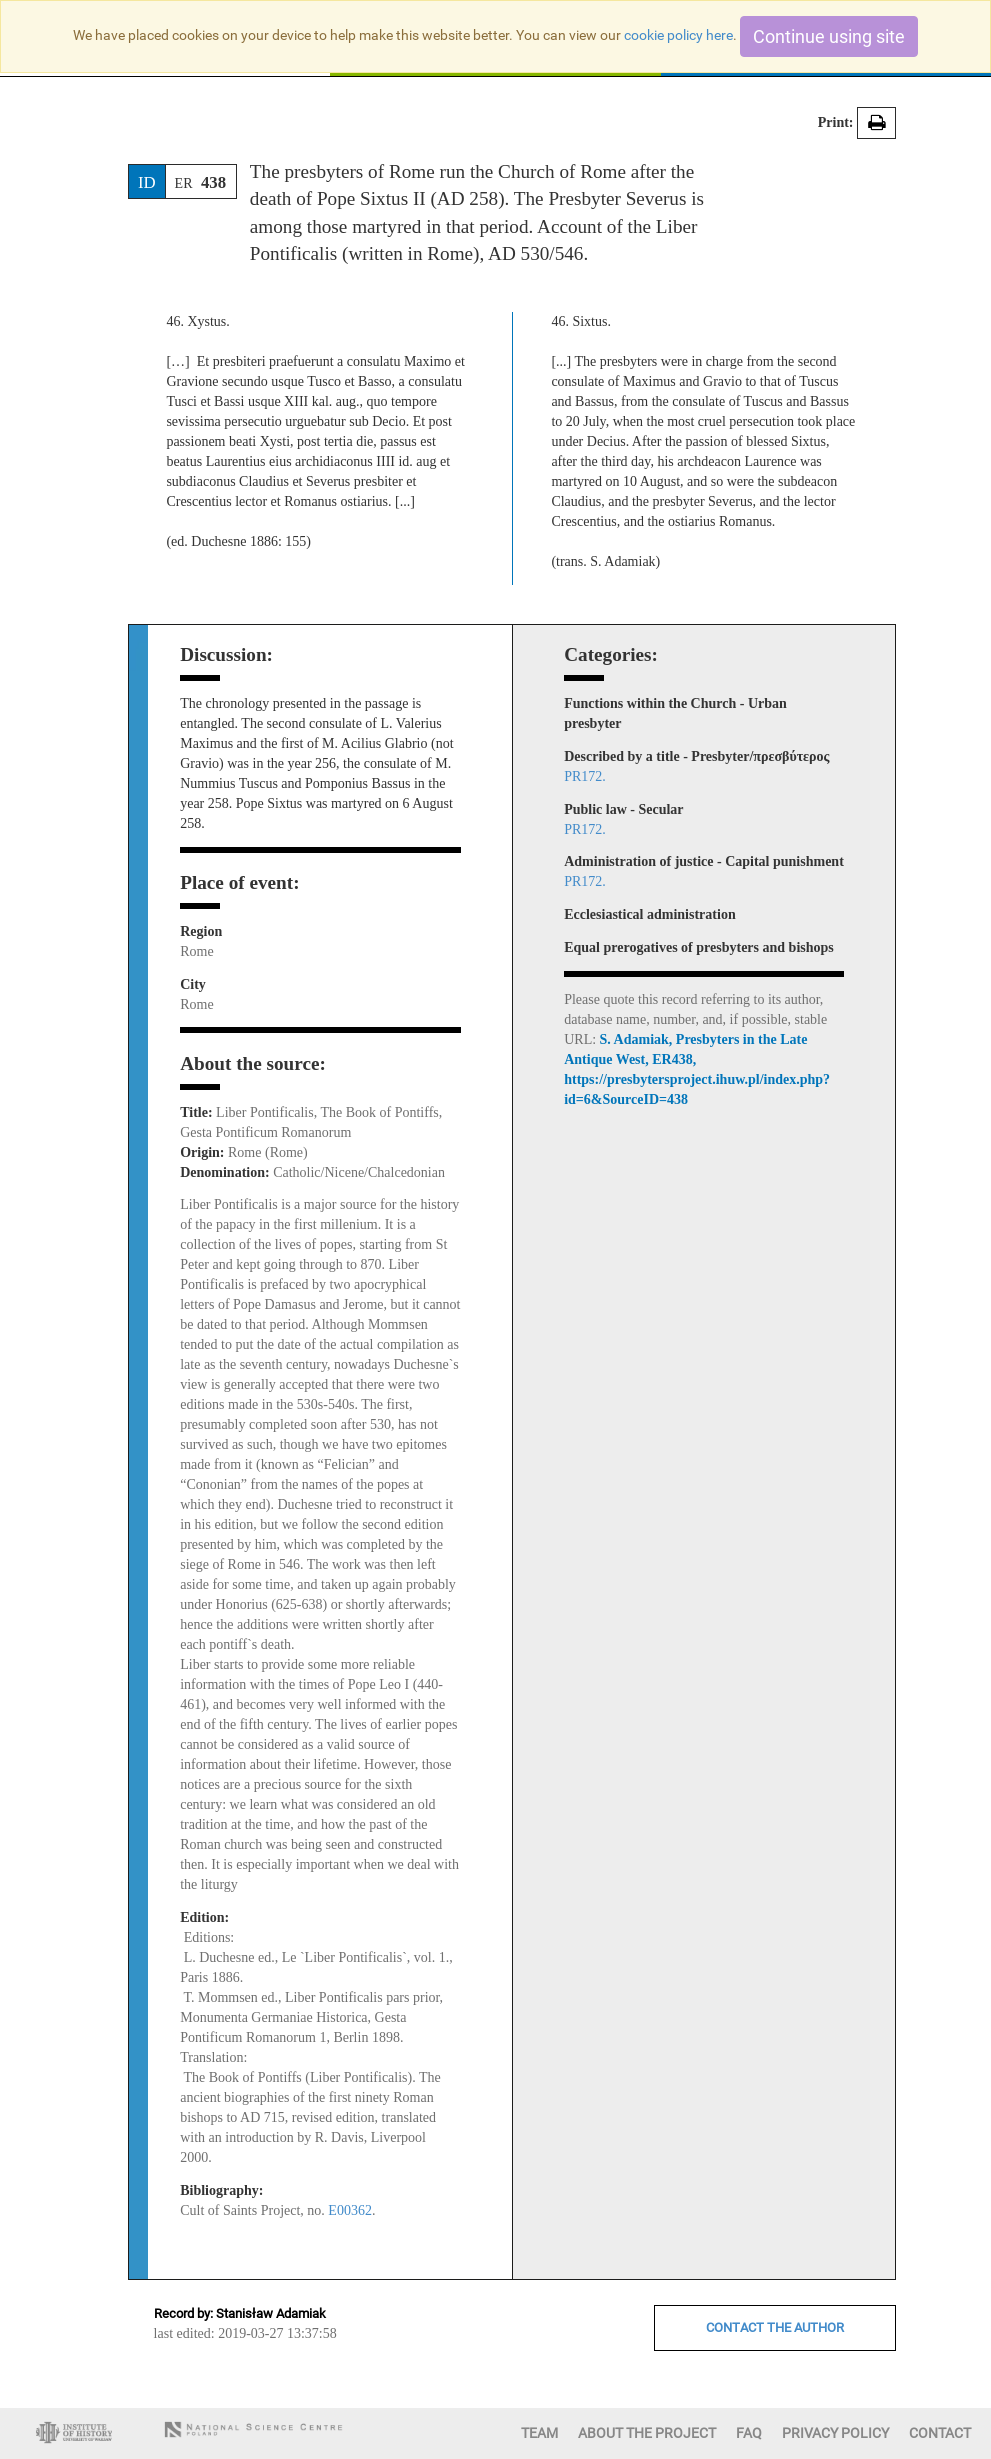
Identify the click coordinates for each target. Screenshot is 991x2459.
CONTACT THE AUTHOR (775, 2327)
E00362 (350, 2210)
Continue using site (829, 36)
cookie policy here (678, 35)
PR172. (585, 776)
